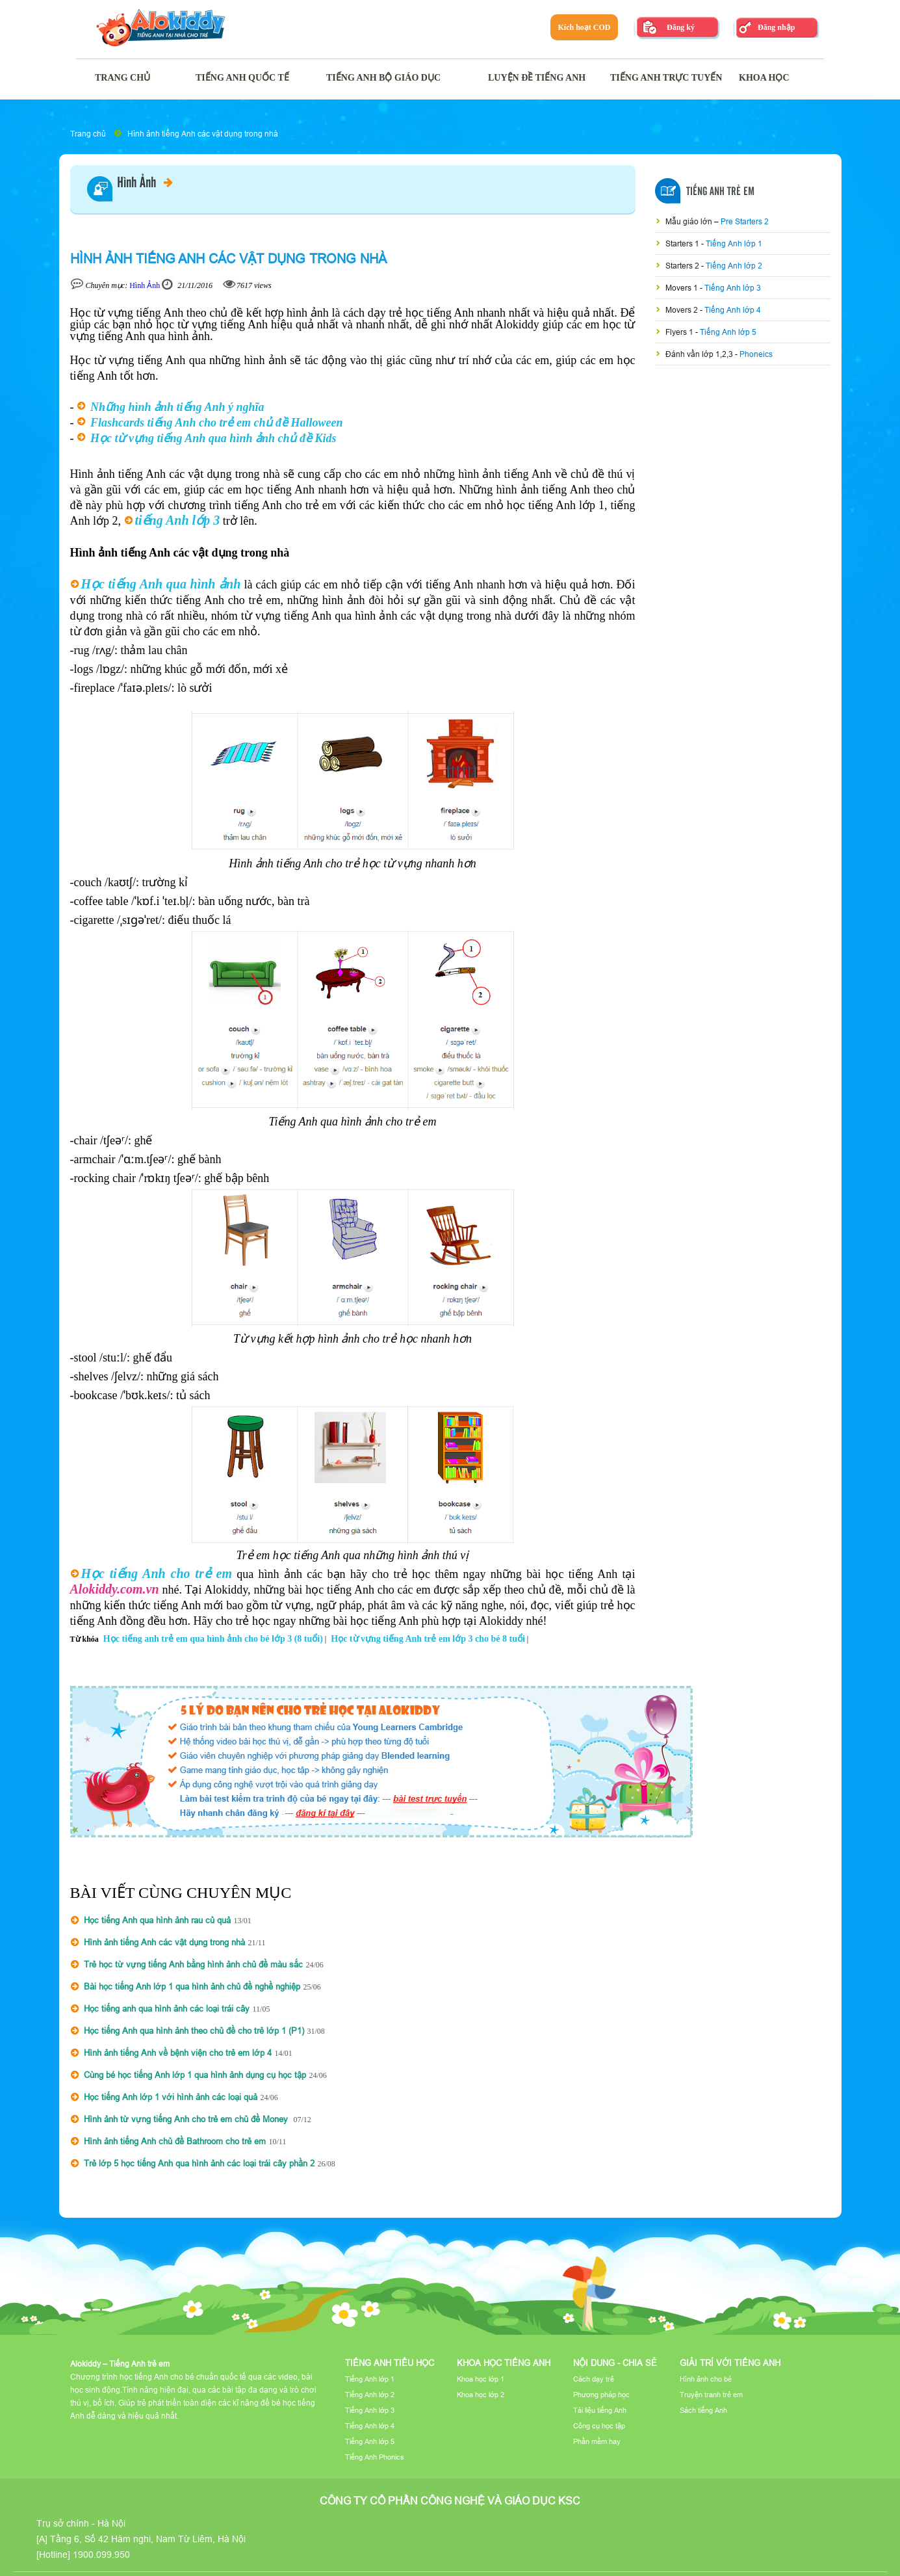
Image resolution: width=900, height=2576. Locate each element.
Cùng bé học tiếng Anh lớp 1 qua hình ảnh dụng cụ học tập (195, 2075)
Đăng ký (681, 27)
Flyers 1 (680, 332)
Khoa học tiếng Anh (503, 2363)
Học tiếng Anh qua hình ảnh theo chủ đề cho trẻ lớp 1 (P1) (194, 2030)
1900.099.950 (101, 2554)
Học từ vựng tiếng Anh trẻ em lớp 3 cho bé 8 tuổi (428, 1639)
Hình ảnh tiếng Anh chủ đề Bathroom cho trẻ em (175, 2141)
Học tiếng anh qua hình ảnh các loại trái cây (167, 2008)
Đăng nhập (776, 27)
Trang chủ (88, 133)
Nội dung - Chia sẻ (615, 2363)
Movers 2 (682, 310)
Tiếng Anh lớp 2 (734, 265)
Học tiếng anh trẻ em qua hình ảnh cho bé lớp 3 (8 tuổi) (213, 1639)
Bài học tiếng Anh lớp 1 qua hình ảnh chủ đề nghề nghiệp (192, 1986)
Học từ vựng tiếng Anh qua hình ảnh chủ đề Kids (213, 438)
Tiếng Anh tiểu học (389, 2363)
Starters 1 (683, 243)
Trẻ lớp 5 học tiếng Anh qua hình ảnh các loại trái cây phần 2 (199, 2163)
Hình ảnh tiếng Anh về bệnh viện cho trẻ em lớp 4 (178, 2052)
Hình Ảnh (145, 183)
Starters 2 (683, 265)
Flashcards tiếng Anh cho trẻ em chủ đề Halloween (216, 422)
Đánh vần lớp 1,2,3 (700, 354)
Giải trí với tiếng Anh (730, 2363)
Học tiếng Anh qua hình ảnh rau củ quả (157, 1920)
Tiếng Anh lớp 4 (732, 310)
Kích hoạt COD (584, 27)
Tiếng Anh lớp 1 (734, 243)
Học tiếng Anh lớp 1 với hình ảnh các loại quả (170, 2097)
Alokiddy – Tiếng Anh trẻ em (120, 2364)
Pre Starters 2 (745, 221)
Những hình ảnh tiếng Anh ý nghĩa (177, 407)
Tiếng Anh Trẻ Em (720, 192)
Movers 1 (682, 288)
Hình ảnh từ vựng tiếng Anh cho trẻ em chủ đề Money (187, 2119)
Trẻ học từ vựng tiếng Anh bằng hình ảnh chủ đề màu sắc (193, 1964)
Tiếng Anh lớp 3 (732, 288)
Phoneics (756, 354)
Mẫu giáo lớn (689, 221)
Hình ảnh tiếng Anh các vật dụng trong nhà (202, 133)
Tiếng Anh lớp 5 (728, 332)
